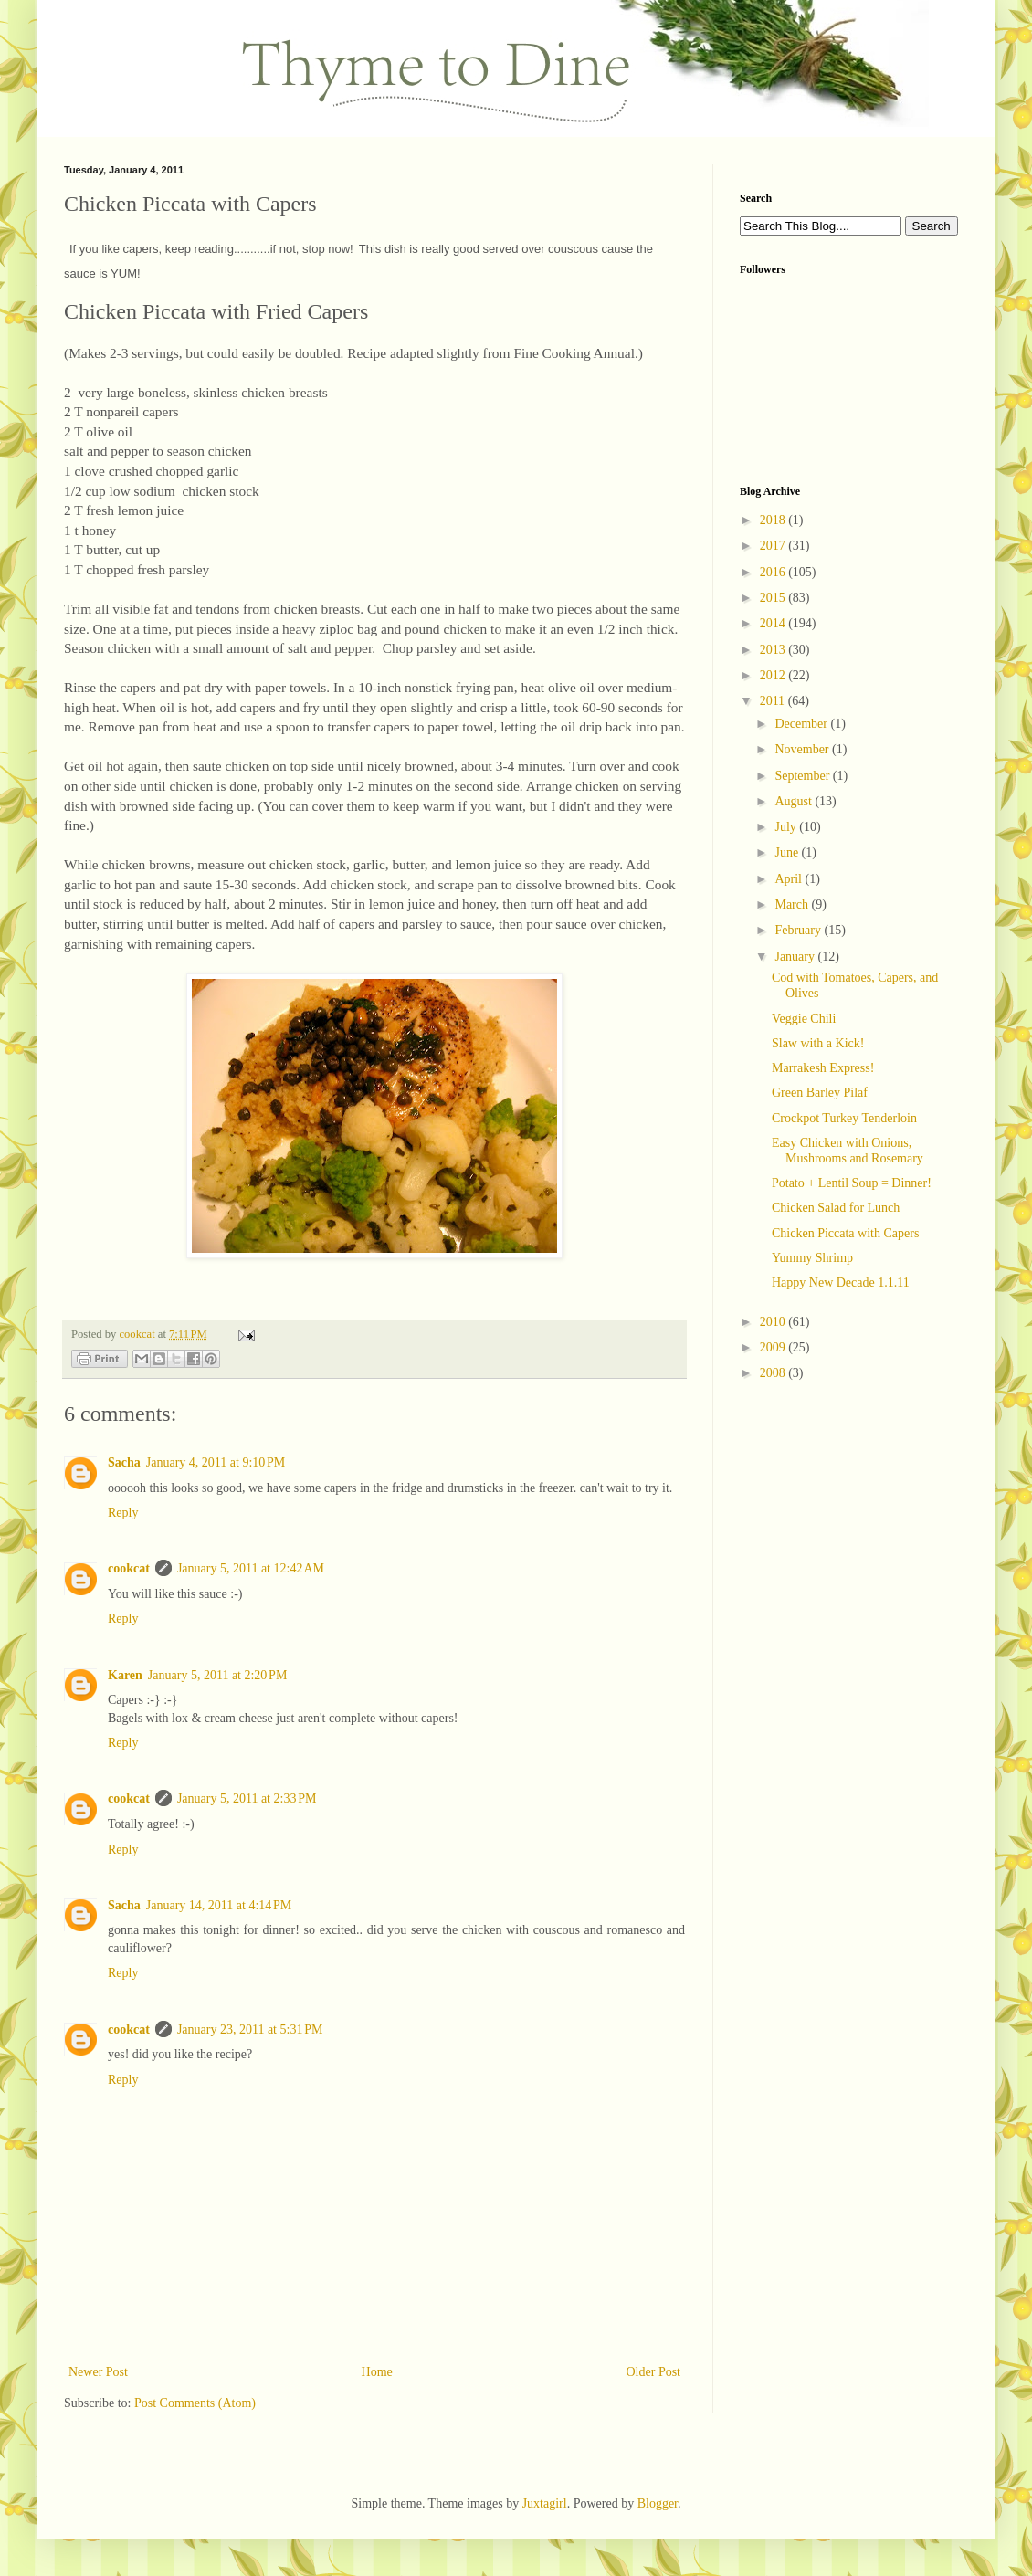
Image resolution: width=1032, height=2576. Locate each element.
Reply (123, 1512)
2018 (774, 520)
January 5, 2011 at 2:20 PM (218, 1675)
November (803, 749)
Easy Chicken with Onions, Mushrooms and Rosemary (847, 1150)
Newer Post (98, 2372)
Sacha (124, 1462)
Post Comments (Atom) (195, 2403)
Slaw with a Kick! (818, 1043)
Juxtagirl (544, 2503)
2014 (774, 623)
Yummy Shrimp (812, 1258)
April (789, 879)
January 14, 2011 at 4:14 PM (219, 1905)
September (803, 776)
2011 (774, 701)
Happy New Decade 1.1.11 (841, 1282)
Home (377, 2372)
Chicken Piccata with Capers (845, 1233)
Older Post (654, 2372)
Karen (125, 1675)
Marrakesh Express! (823, 1068)
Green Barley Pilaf (820, 1092)
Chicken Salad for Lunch (836, 1207)
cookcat (129, 1568)
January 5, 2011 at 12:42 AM (250, 1568)
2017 (774, 545)
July (786, 827)
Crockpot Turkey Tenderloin (844, 1118)
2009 (774, 1347)
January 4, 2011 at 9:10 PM (216, 1462)
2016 (774, 572)
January (795, 956)
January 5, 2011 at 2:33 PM (247, 1798)
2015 (774, 598)
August (794, 801)
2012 (774, 675)
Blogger (657, 2503)
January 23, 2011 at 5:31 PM (250, 2029)
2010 (774, 1322)
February (799, 930)
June (787, 852)
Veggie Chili (804, 1018)
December (802, 724)
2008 (774, 1373)
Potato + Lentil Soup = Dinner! (852, 1183)
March (792, 904)
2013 (774, 650)
